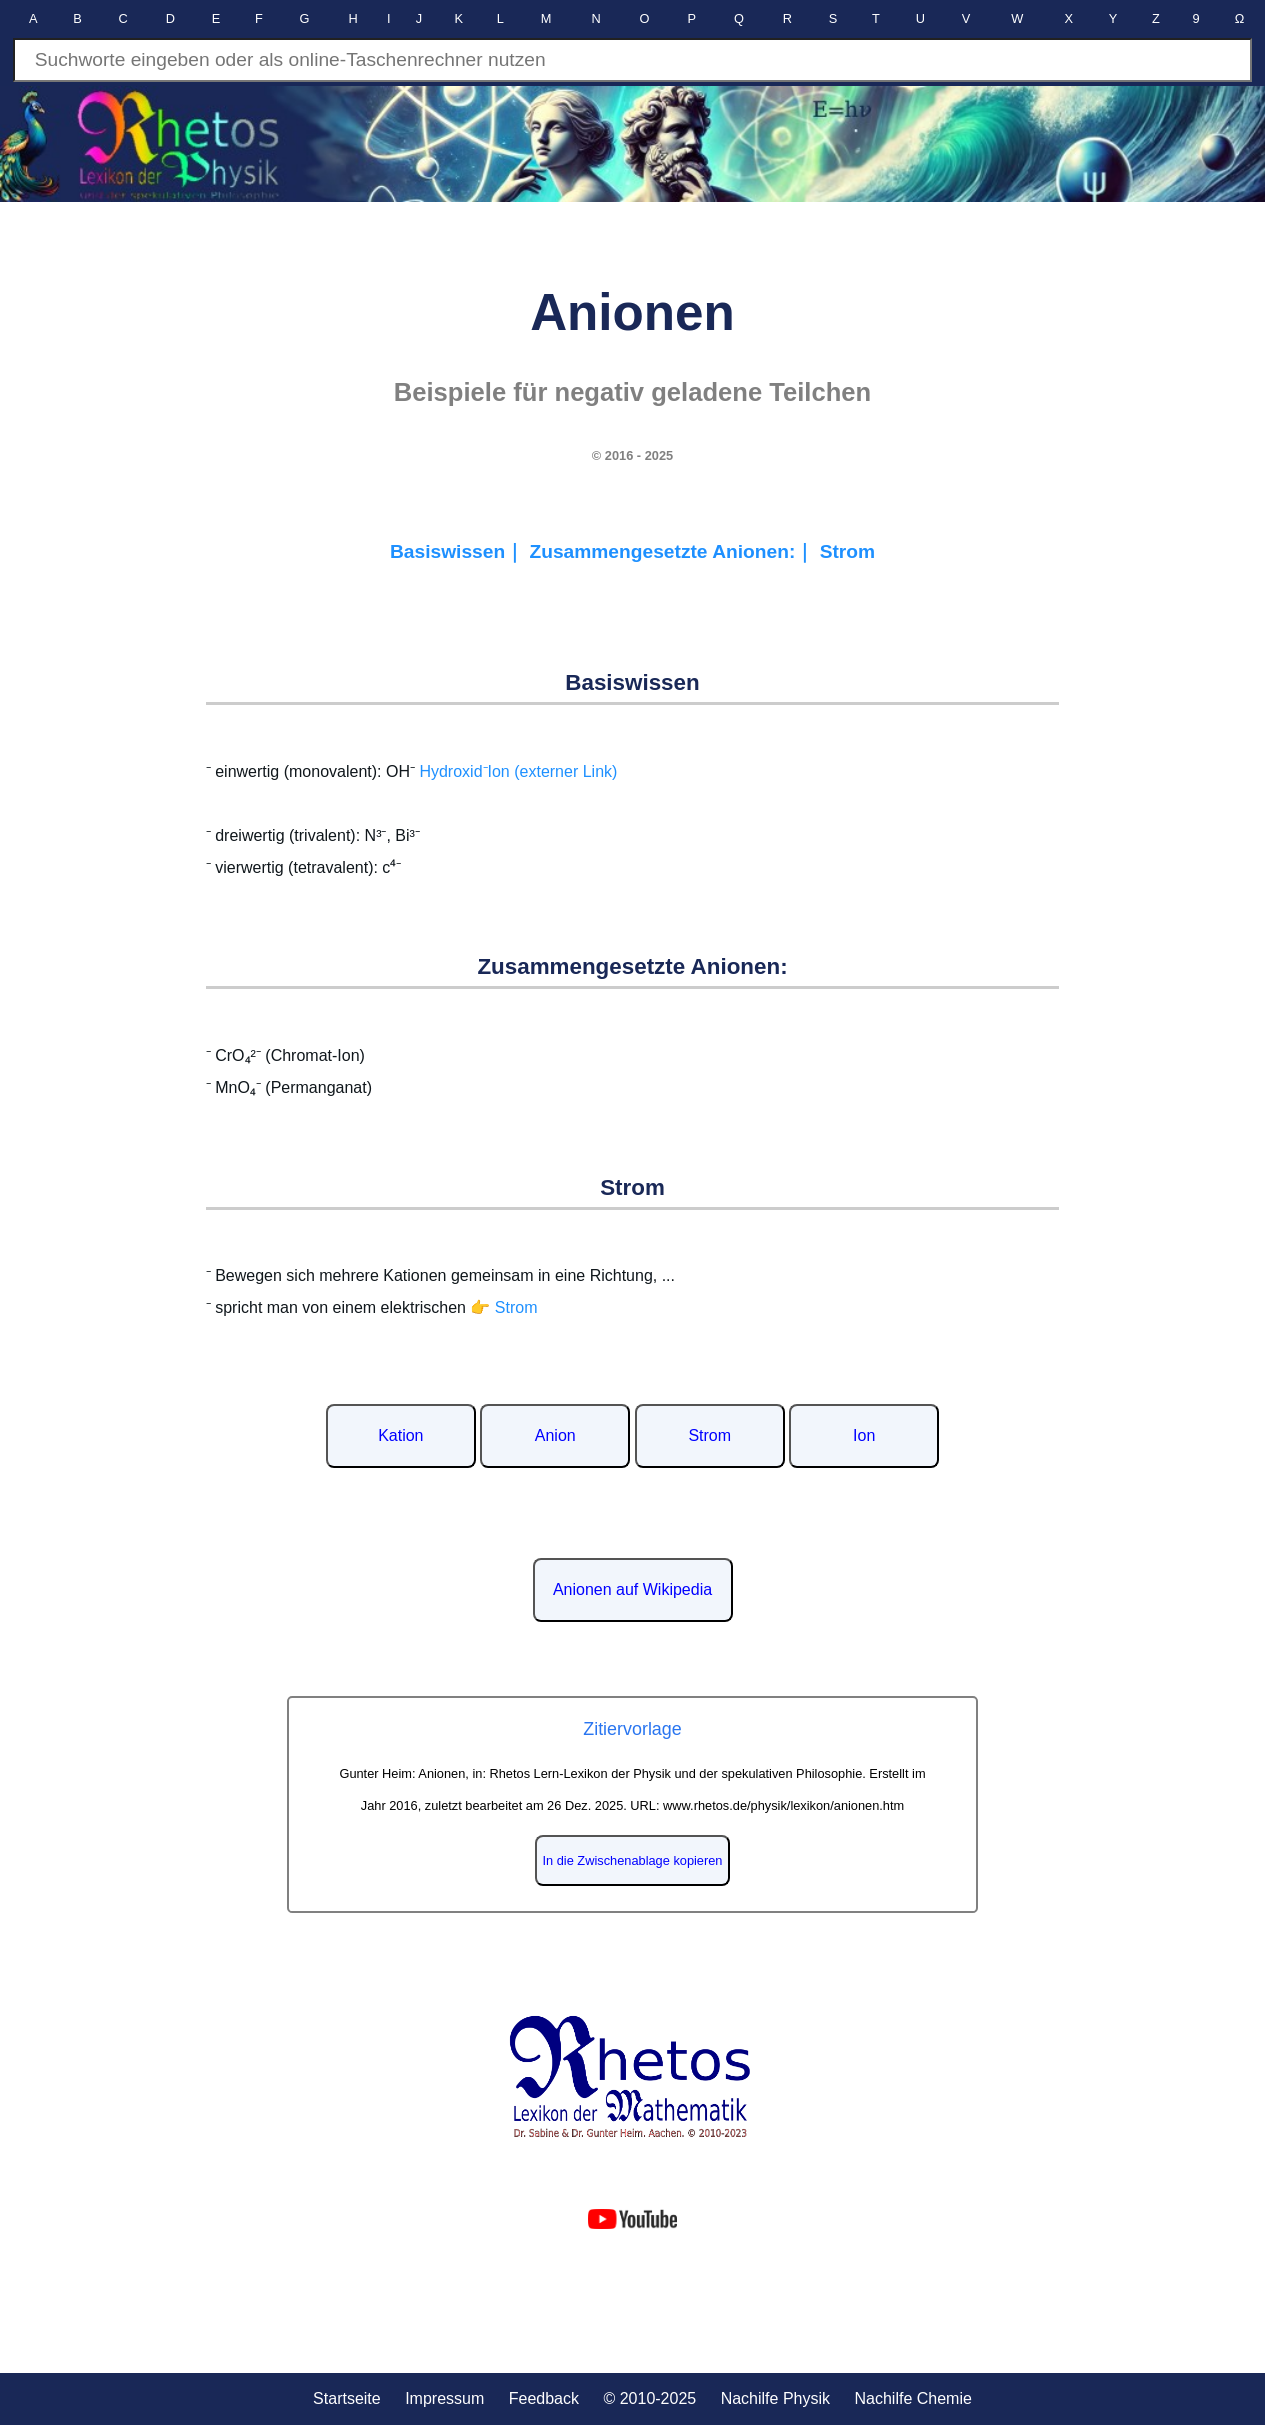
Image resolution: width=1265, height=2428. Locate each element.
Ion (864, 1435)
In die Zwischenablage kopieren (633, 1860)
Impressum (444, 2398)
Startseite (347, 2398)
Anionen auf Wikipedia (632, 1589)
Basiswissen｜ (460, 551)
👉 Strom (503, 1307)
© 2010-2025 (649, 2398)
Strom (847, 551)
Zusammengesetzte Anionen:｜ (674, 551)
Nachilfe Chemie (912, 2398)
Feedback (544, 2398)
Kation (400, 1435)
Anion (555, 1435)
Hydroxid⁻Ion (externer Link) (518, 771)
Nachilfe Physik (775, 2398)
